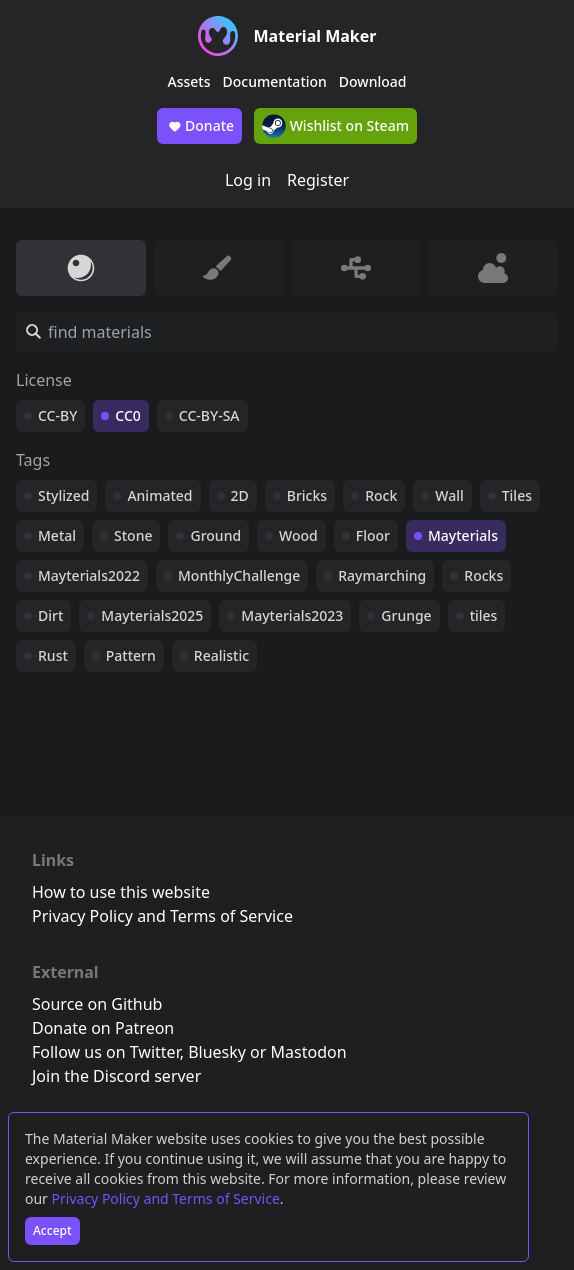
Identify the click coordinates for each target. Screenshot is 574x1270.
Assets (189, 81)
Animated (159, 495)
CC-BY (57, 415)
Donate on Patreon (103, 1028)
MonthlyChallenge (239, 575)
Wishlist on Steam (335, 126)
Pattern (131, 655)
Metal (57, 535)
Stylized (63, 495)
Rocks (483, 575)
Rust (53, 655)
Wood (298, 535)
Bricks (307, 495)
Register (318, 180)
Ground (215, 535)
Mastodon (309, 1052)
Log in (248, 180)
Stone (133, 535)
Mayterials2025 (152, 615)
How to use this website (121, 892)
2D (240, 495)
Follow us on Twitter (106, 1052)
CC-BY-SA (209, 415)
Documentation (275, 81)
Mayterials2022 (89, 575)
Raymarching (382, 575)
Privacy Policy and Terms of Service (166, 1198)
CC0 (128, 415)
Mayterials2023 (292, 615)
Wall (449, 495)
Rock (381, 495)
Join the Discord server (116, 1076)
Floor (373, 535)
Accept (52, 1230)
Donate (199, 126)
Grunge (406, 615)
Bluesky (217, 1052)
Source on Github (97, 1004)
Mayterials (463, 535)
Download (373, 81)
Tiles (517, 495)
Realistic (221, 655)
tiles (484, 615)
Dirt (50, 615)
